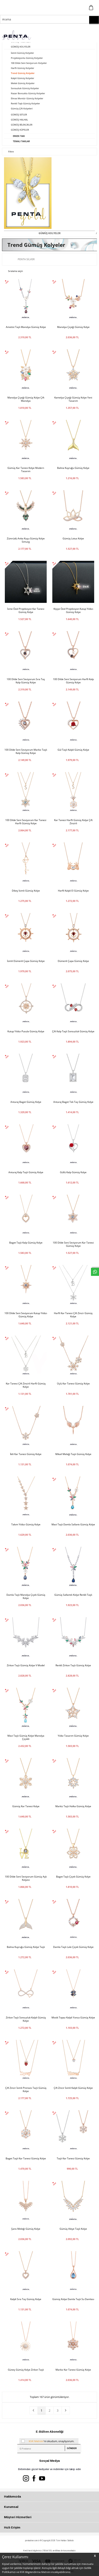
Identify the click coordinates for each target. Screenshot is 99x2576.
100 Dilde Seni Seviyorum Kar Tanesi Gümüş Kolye (73, 1244)
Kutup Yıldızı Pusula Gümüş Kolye (25, 1031)
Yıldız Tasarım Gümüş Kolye (73, 1735)
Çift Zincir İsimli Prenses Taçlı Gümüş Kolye (25, 2089)
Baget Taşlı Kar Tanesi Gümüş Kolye (26, 2158)
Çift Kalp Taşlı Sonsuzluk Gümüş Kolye (73, 1031)
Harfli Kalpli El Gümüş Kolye (73, 890)
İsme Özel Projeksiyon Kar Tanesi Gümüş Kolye (25, 610)
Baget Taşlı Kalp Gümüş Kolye (25, 1242)
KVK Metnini (36, 2441)
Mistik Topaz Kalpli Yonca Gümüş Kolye (73, 2017)
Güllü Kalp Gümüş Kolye (73, 1172)
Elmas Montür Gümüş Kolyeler (27, 98)
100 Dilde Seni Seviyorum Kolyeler (29, 62)
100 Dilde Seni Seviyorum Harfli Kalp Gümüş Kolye (73, 681)
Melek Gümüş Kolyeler (23, 83)
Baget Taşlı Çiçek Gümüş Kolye (73, 1876)
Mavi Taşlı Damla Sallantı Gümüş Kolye (73, 1524)
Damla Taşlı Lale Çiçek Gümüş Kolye (73, 1947)
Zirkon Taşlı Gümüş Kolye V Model (26, 1665)
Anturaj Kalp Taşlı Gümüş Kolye (25, 1172)
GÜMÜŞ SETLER (19, 114)
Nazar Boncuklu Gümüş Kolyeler (28, 93)
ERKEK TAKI (19, 135)
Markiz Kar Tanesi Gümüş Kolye (73, 2369)
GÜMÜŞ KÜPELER (20, 129)
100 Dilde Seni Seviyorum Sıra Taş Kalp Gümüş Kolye (26, 681)
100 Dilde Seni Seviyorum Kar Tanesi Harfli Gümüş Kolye (25, 822)
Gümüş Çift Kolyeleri (22, 108)
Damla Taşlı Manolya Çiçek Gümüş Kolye (25, 1596)
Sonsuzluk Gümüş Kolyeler (25, 88)
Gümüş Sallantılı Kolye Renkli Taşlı (73, 1595)
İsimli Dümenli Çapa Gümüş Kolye (26, 961)
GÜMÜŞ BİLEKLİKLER (21, 124)
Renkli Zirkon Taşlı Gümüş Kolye (73, 1665)
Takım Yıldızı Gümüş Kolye (25, 1524)
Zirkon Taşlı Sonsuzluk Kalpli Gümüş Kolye (26, 2019)
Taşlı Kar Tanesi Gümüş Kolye (73, 2158)
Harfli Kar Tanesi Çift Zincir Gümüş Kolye (73, 1315)
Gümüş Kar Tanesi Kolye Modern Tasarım (25, 469)
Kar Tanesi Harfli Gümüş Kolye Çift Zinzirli (73, 822)
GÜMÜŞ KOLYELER (20, 46)
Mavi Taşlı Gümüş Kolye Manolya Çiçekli (25, 1737)
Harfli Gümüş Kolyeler (22, 68)
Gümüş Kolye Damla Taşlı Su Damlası (73, 2299)
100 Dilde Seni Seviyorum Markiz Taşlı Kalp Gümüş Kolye (25, 751)
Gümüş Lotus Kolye (73, 538)
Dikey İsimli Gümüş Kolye (26, 890)
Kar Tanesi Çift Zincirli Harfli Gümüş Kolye (26, 1385)
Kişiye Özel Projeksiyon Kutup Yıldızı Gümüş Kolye (73, 610)
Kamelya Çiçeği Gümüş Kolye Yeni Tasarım (73, 399)
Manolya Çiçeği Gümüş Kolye (73, 327)
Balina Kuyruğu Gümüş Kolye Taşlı (26, 1947)
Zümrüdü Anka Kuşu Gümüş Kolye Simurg (26, 540)
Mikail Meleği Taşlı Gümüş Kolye (73, 1454)
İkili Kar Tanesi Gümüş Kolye (25, 1454)
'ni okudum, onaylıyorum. (47, 2441)
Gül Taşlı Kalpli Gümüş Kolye (73, 749)
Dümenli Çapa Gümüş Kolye (73, 961)
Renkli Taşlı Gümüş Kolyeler (25, 103)
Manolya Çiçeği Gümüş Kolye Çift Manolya (25, 399)
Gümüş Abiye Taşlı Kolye (73, 2228)
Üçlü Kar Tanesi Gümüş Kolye (73, 1383)
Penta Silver (26, 259)
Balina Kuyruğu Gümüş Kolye (73, 468)
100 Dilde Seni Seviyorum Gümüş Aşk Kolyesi (26, 1878)
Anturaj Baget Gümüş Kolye (25, 1102)
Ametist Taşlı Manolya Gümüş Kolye (26, 327)
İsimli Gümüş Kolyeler (22, 52)
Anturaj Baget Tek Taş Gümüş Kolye (73, 1102)
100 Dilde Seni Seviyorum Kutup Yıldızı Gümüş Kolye (25, 1315)
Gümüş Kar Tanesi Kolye (25, 1806)
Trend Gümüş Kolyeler (23, 73)
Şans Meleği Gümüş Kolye (25, 2228)
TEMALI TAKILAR (21, 141)
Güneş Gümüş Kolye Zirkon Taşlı (26, 2369)
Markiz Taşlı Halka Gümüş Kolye (73, 1806)
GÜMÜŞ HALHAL (19, 119)
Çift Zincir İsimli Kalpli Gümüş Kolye (73, 2088)
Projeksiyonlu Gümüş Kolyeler (27, 57)
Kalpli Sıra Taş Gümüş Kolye (25, 2299)
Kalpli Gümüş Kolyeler (22, 78)
